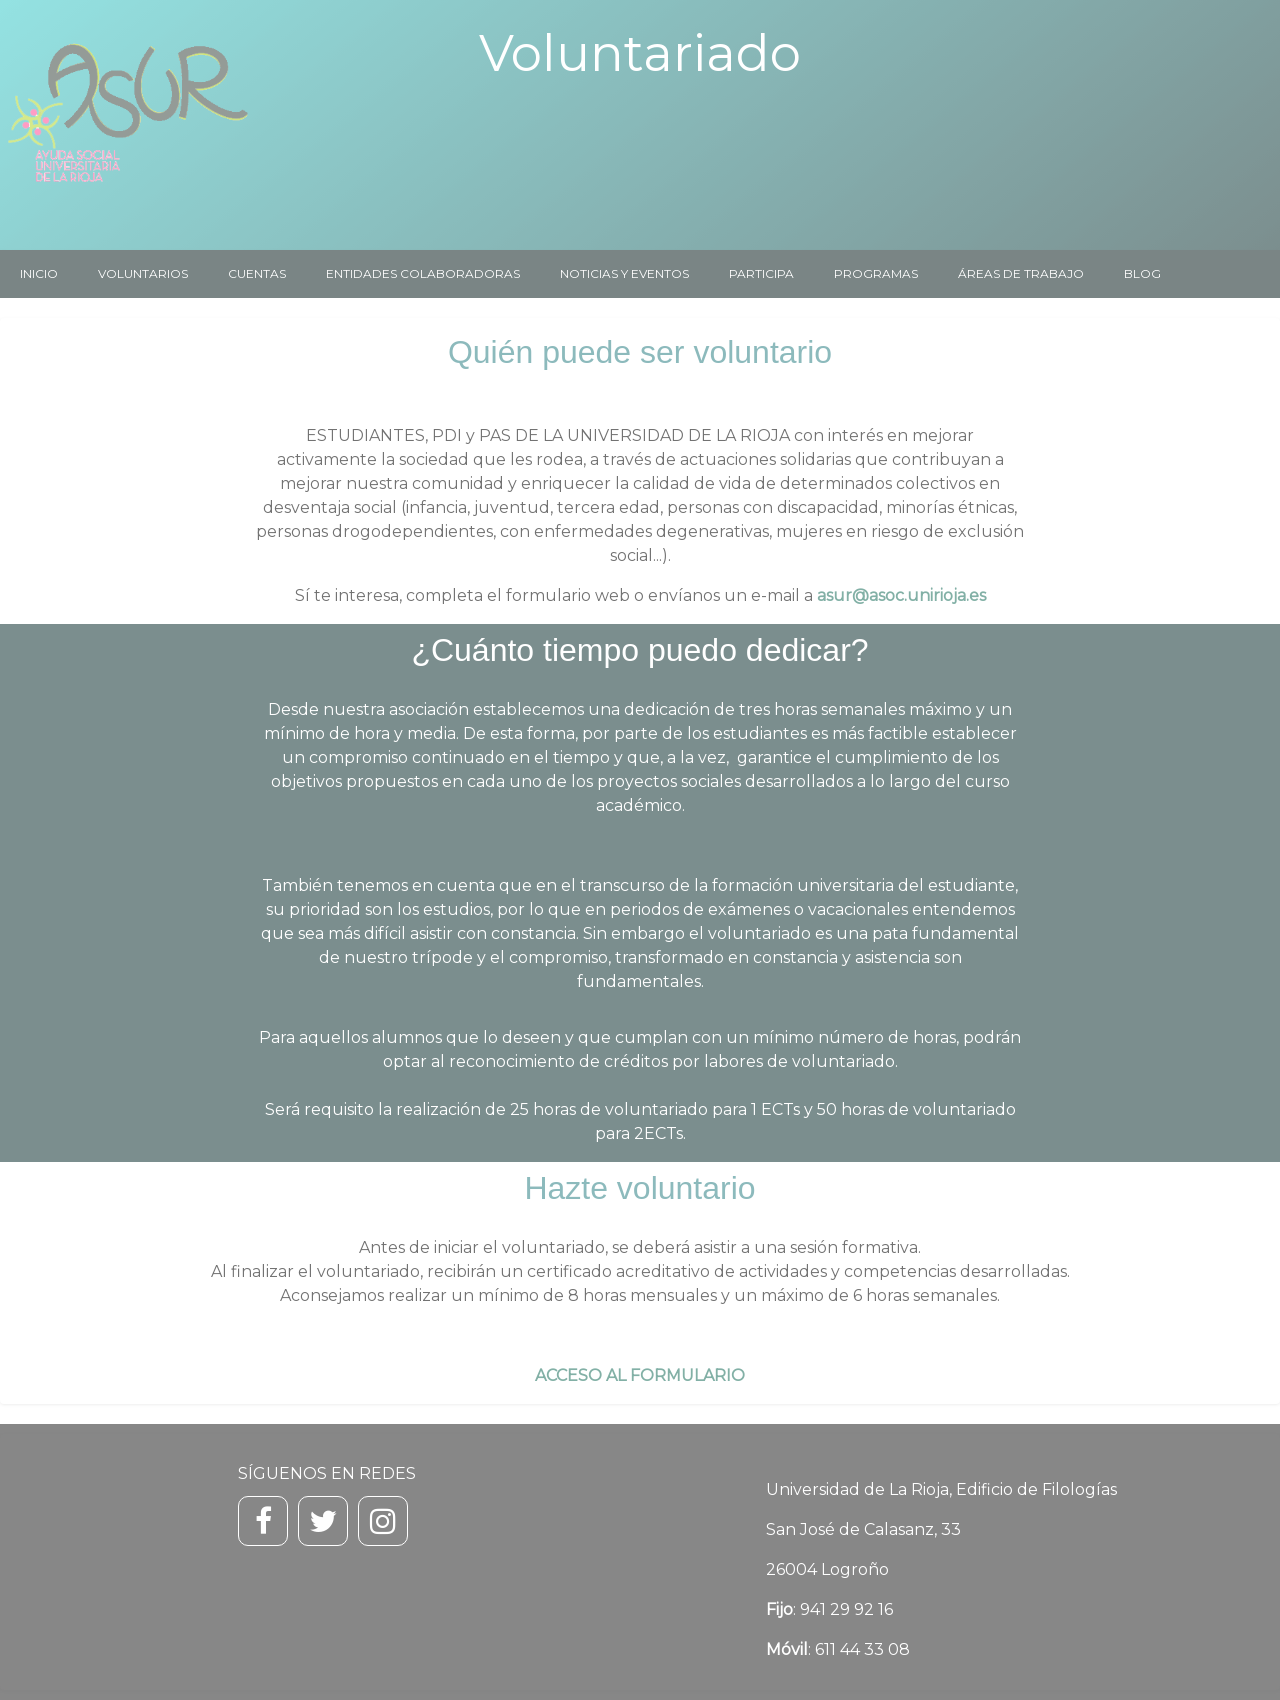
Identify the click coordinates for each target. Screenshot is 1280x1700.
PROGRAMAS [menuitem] (876, 273)
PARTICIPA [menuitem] (761, 273)
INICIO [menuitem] (39, 273)
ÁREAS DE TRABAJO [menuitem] (1021, 273)
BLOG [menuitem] (1142, 273)
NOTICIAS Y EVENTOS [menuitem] (624, 273)
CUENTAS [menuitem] (257, 273)
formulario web (568, 595)
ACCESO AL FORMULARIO (640, 1375)
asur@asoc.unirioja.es (901, 595)
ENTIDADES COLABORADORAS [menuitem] (423, 273)
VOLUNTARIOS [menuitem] (143, 273)
